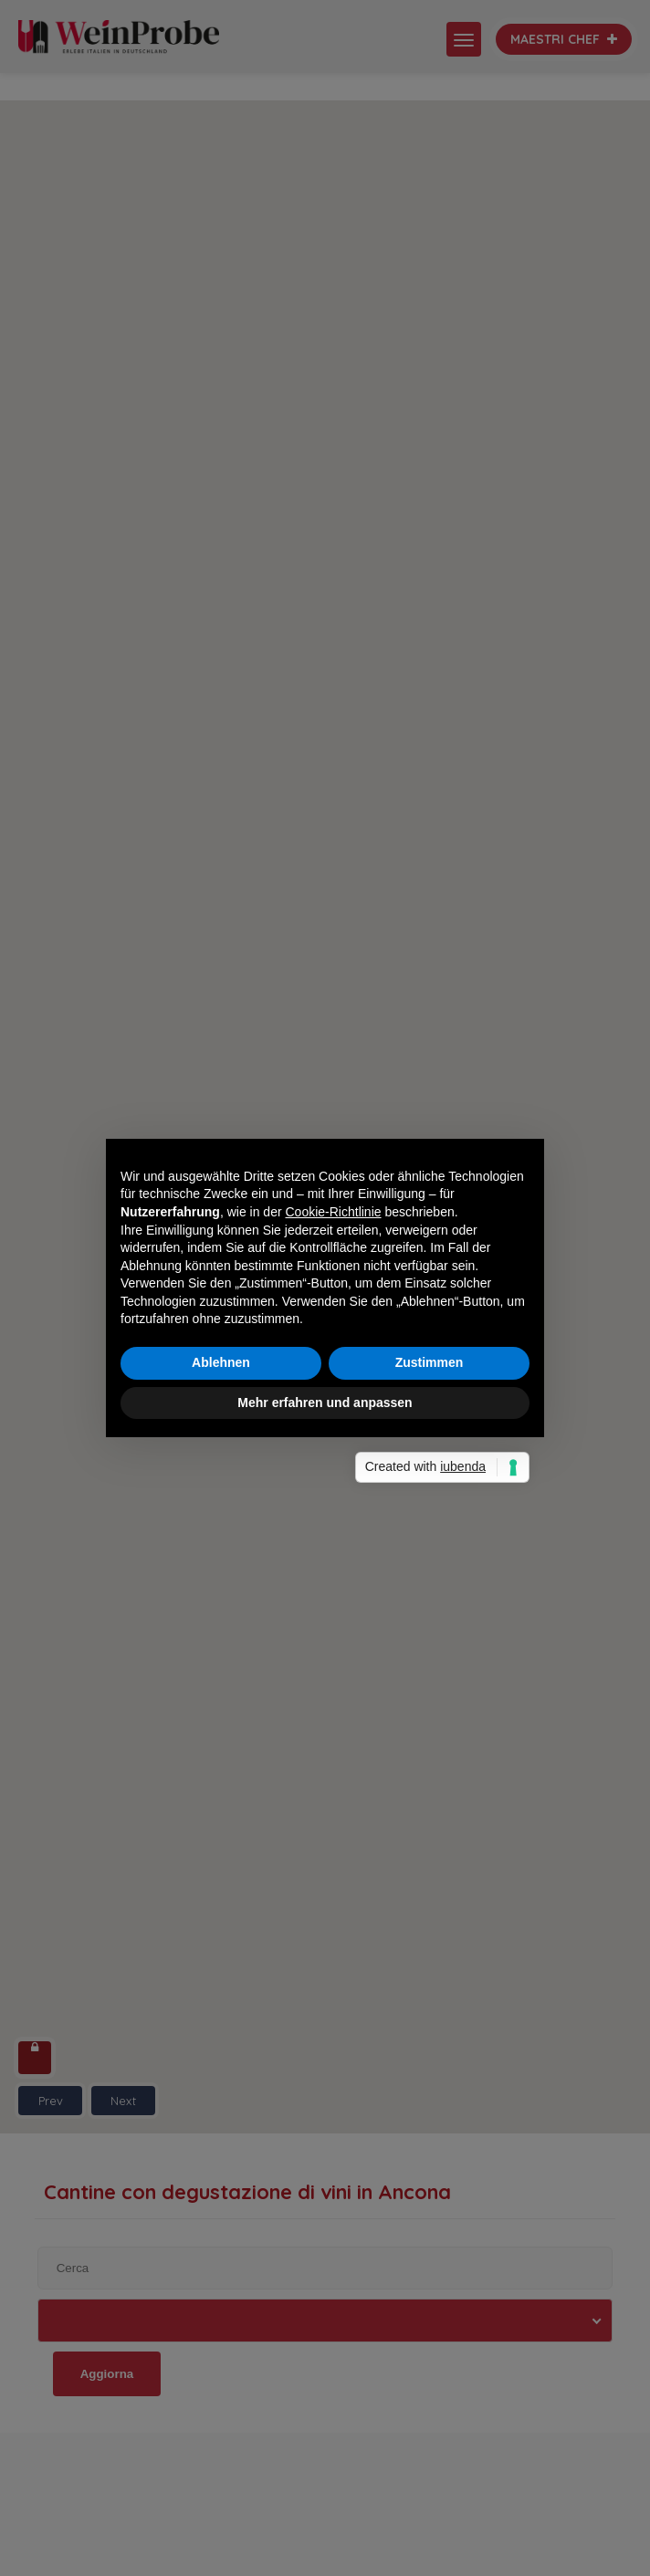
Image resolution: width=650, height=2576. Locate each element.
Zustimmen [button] (429, 1362)
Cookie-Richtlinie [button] (334, 1212)
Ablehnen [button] (221, 1362)
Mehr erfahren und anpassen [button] (324, 1402)
